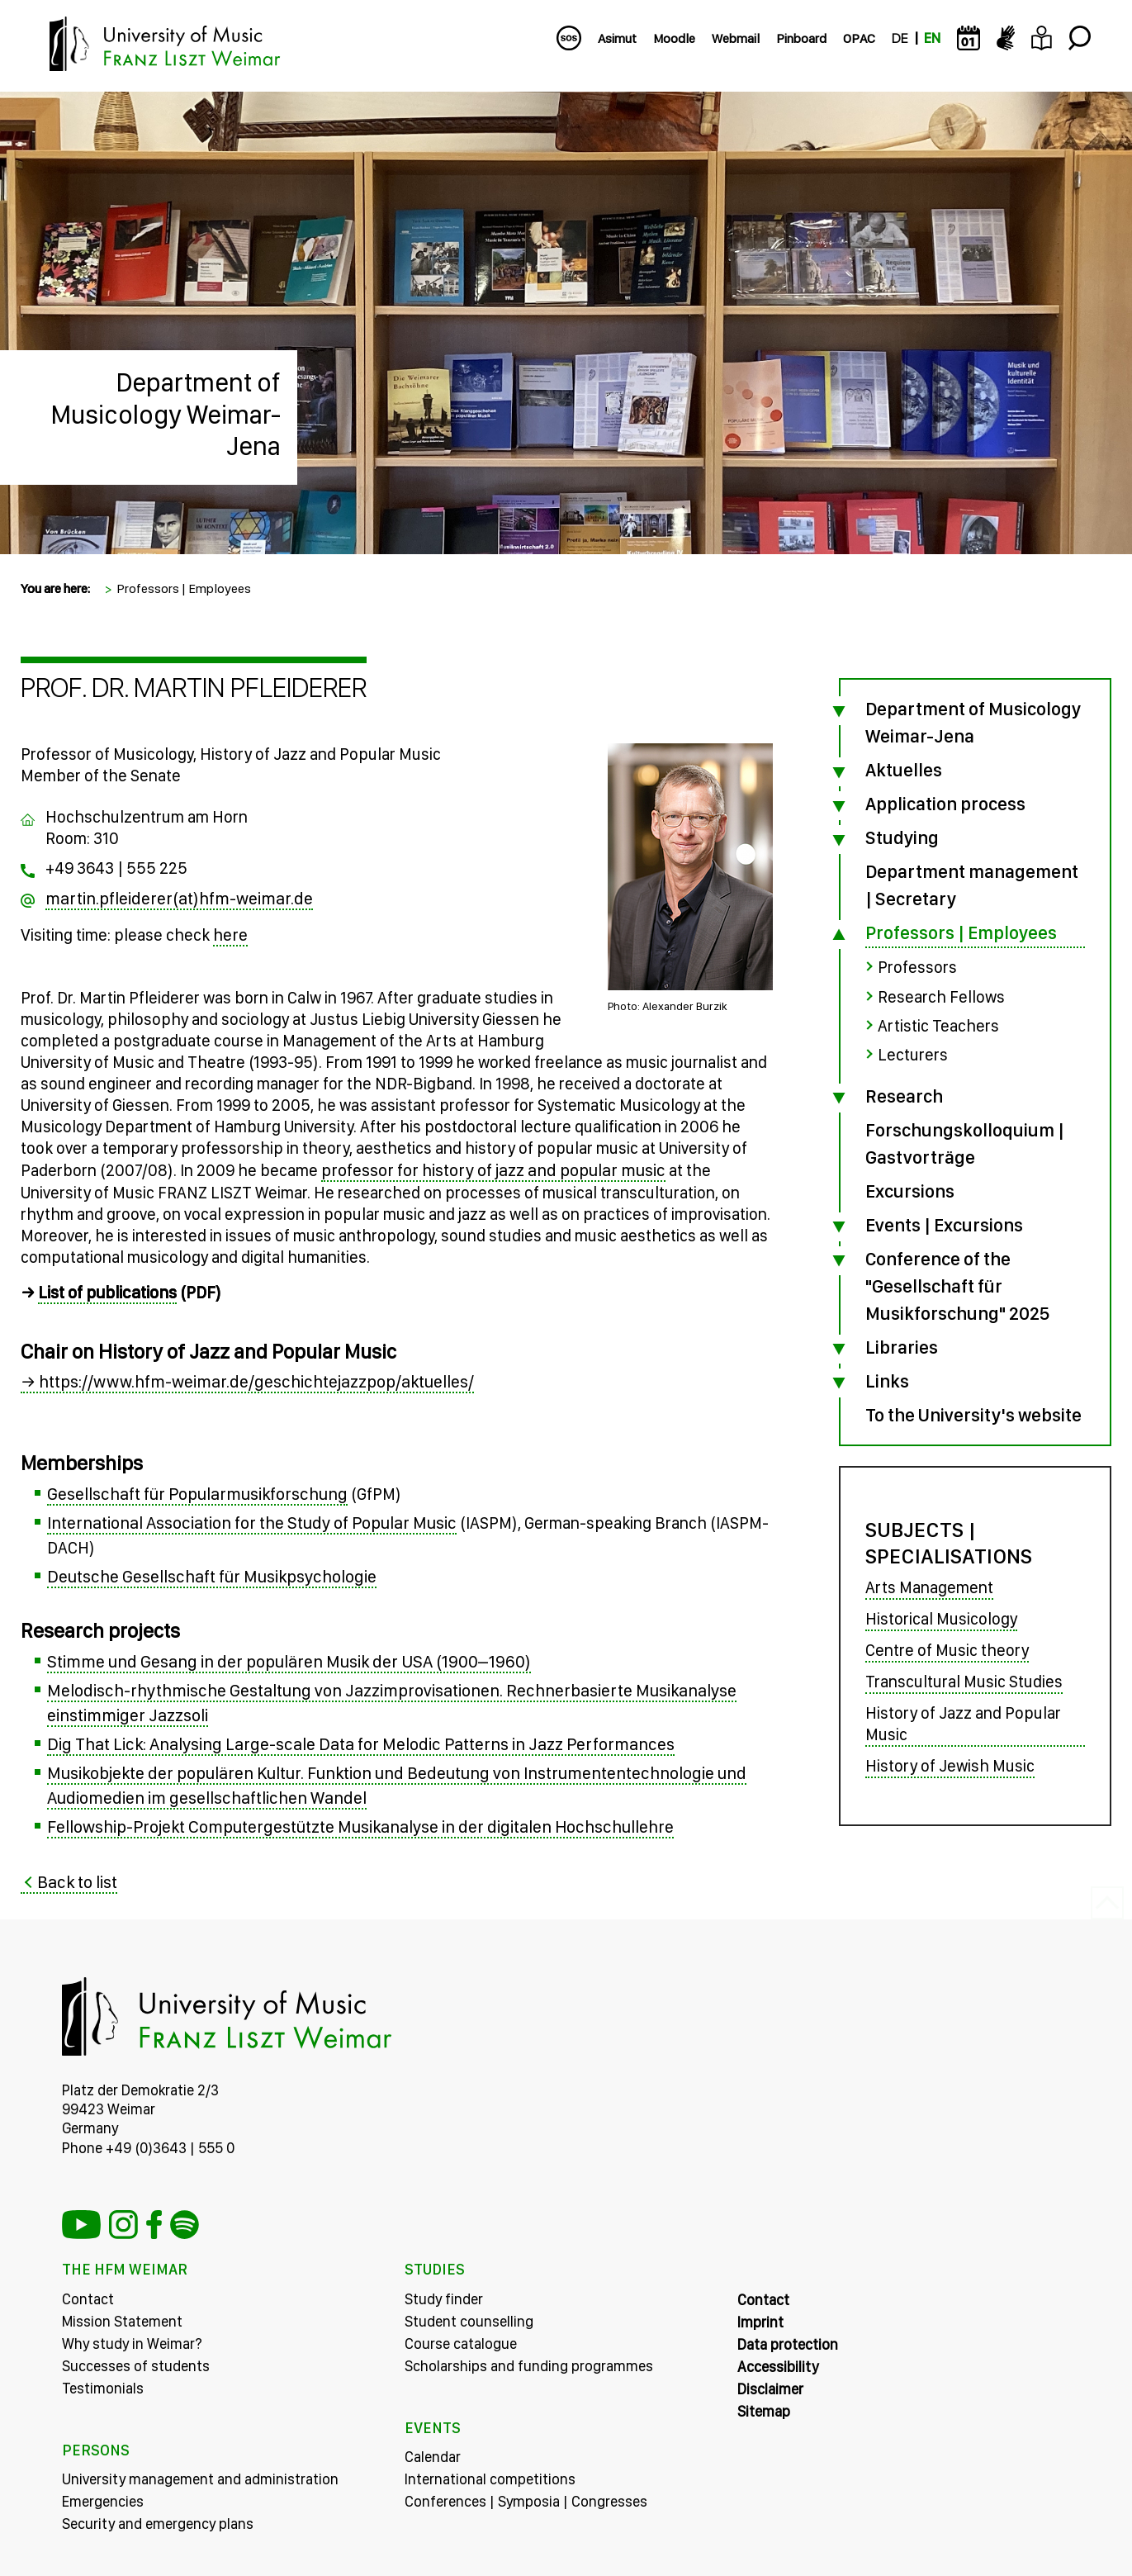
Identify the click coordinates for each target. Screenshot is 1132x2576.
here (230, 934)
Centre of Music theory (947, 1649)
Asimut (617, 38)
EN (932, 38)
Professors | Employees (183, 588)
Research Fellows (941, 996)
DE (899, 38)
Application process (945, 803)
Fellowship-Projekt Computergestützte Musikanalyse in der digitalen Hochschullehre (360, 1826)
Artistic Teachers (938, 1025)
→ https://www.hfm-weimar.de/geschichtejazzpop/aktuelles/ (247, 1381)
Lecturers (913, 1054)
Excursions (909, 1189)
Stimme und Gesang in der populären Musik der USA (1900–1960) (289, 1661)
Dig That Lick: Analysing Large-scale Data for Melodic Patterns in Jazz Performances (361, 1744)
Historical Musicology (941, 1618)
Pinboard (801, 38)
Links (887, 1379)
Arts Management (929, 1586)
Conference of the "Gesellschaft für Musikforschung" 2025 (957, 1284)
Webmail (736, 38)
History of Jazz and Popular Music (963, 1722)
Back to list (77, 1882)
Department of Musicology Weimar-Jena (165, 414)
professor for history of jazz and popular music (493, 1170)
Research (904, 1094)
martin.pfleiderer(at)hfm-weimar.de (179, 898)
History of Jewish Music (950, 1765)
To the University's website (973, 1413)
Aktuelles (903, 769)
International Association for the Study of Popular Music (252, 1522)
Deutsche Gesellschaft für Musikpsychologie (212, 1576)
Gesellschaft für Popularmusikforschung (197, 1493)
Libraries (901, 1345)
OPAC (859, 38)
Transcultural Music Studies (964, 1681)
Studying (902, 837)
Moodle (674, 38)
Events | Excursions (944, 1223)
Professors (917, 967)
